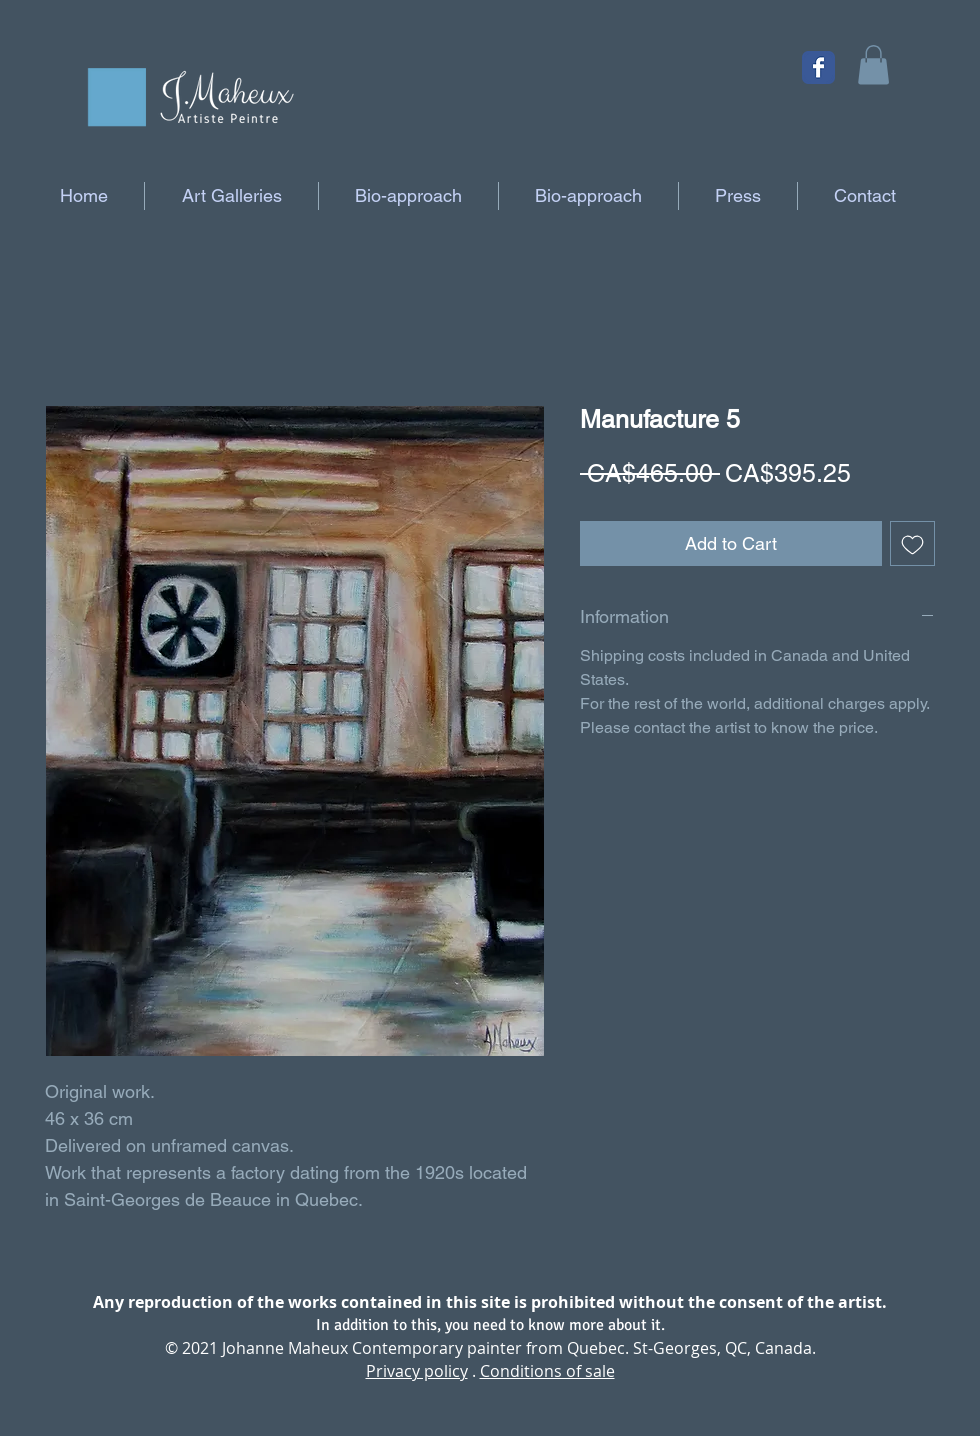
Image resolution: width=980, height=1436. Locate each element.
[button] (873, 64)
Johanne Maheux (285, 1348)
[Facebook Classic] (818, 67)
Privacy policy (417, 1371)
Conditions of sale (547, 1371)
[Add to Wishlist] (912, 543)
